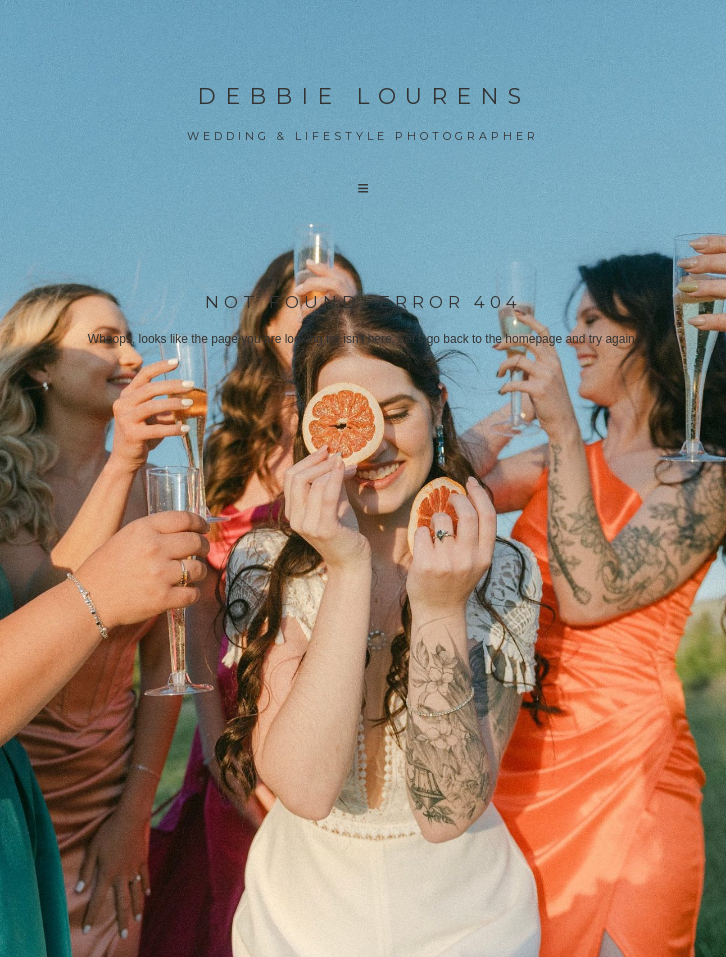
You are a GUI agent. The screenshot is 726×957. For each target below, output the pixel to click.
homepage (533, 339)
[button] (363, 188)
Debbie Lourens (363, 96)
